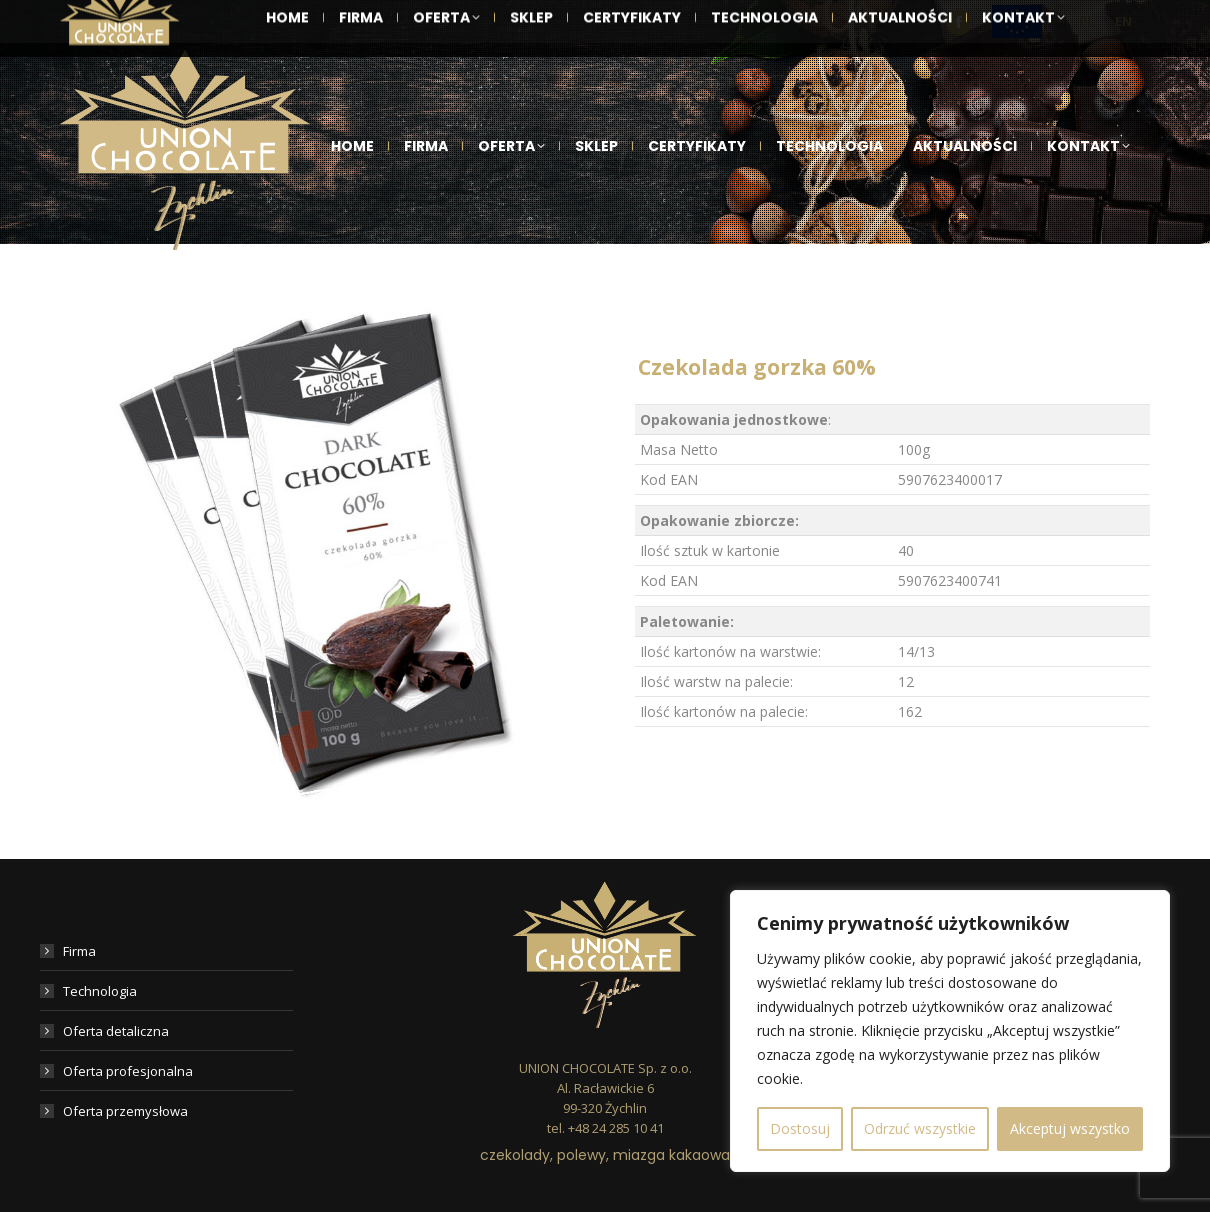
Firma (79, 951)
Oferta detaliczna (116, 1031)
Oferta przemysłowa (125, 1111)
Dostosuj (800, 1128)
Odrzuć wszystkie (920, 1128)
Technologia (100, 991)
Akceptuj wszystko (1070, 1128)
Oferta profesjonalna (128, 1071)
